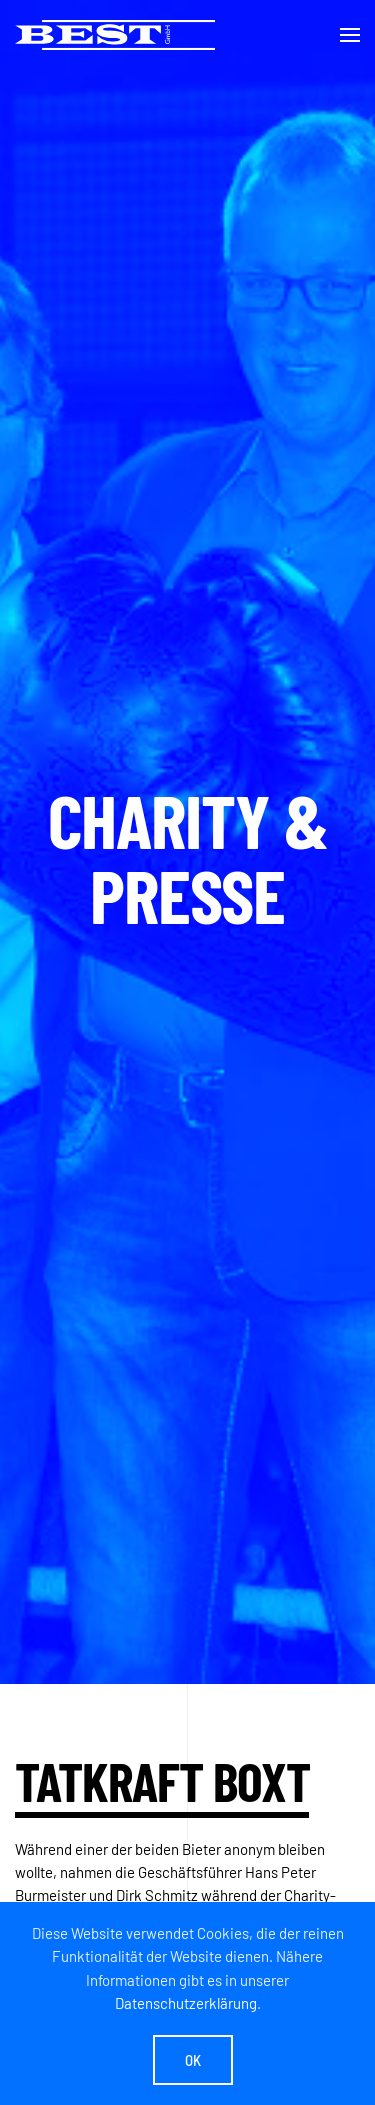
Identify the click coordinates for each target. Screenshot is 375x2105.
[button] (350, 35)
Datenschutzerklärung (186, 2003)
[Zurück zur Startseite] (115, 35)
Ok (193, 2060)
